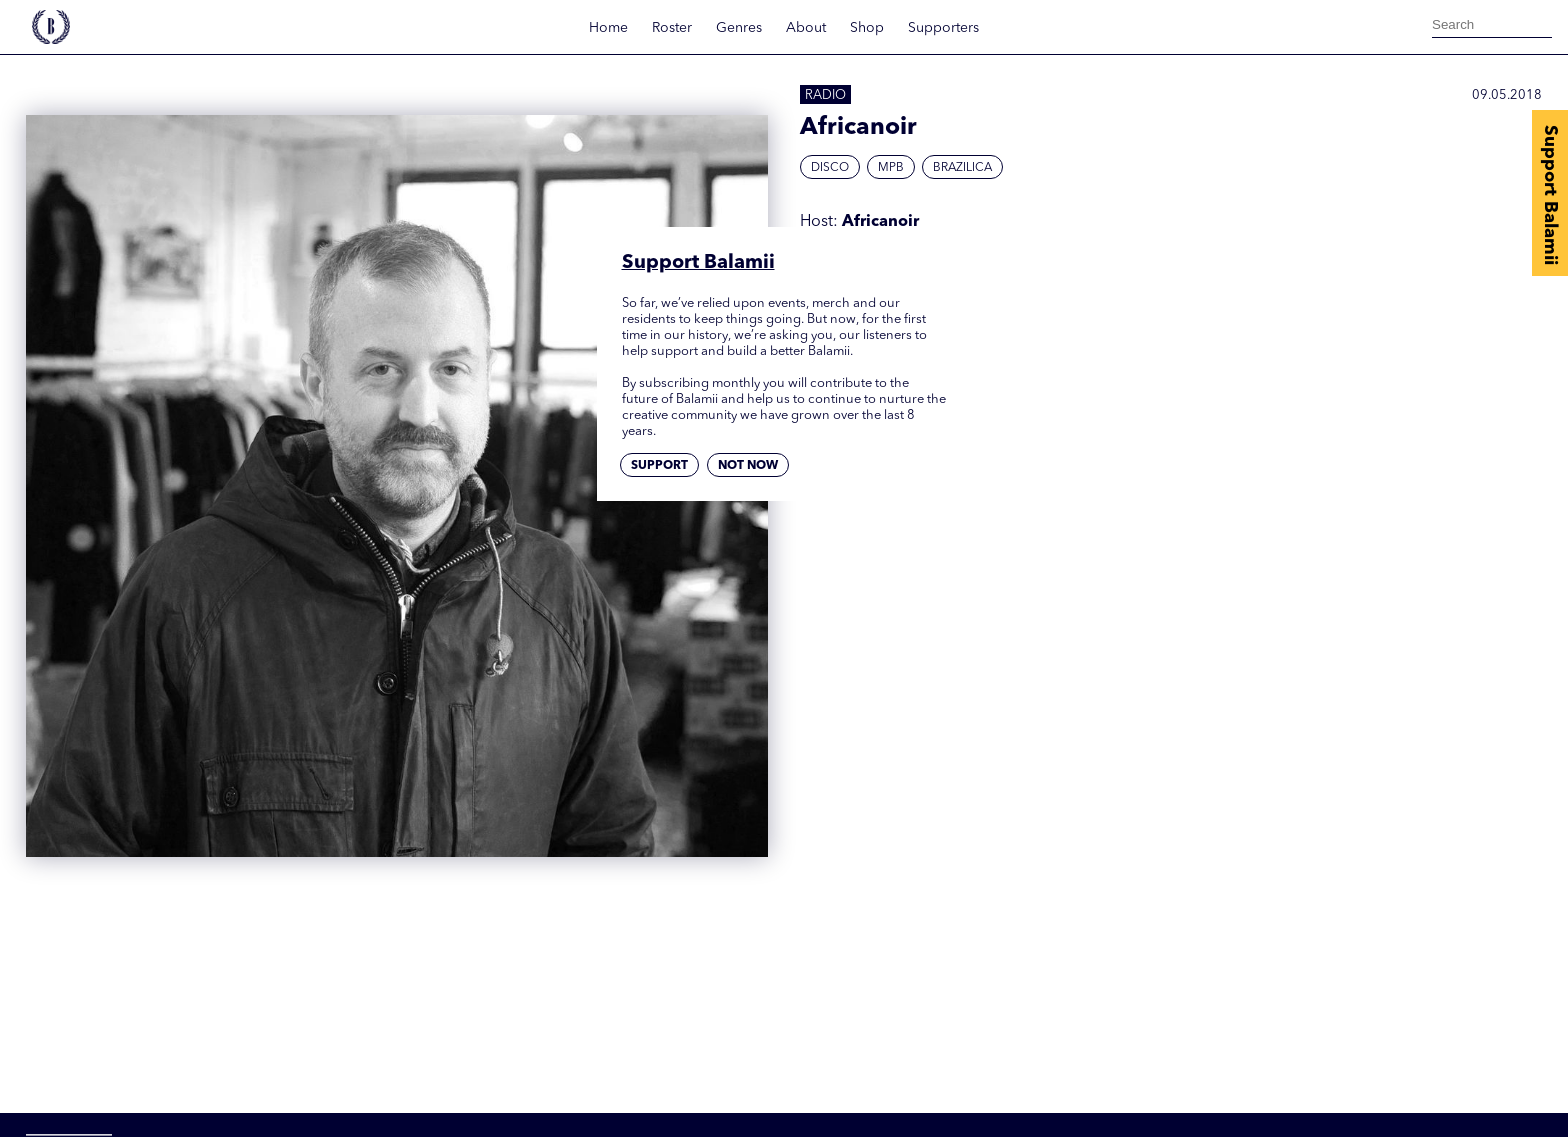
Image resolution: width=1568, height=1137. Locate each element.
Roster (672, 28)
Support (659, 466)
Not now (748, 466)
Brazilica (962, 168)
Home (608, 28)
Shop (867, 28)
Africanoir (880, 222)
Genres (739, 28)
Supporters (943, 28)
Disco (830, 168)
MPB (891, 168)
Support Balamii (1550, 195)
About (806, 28)
